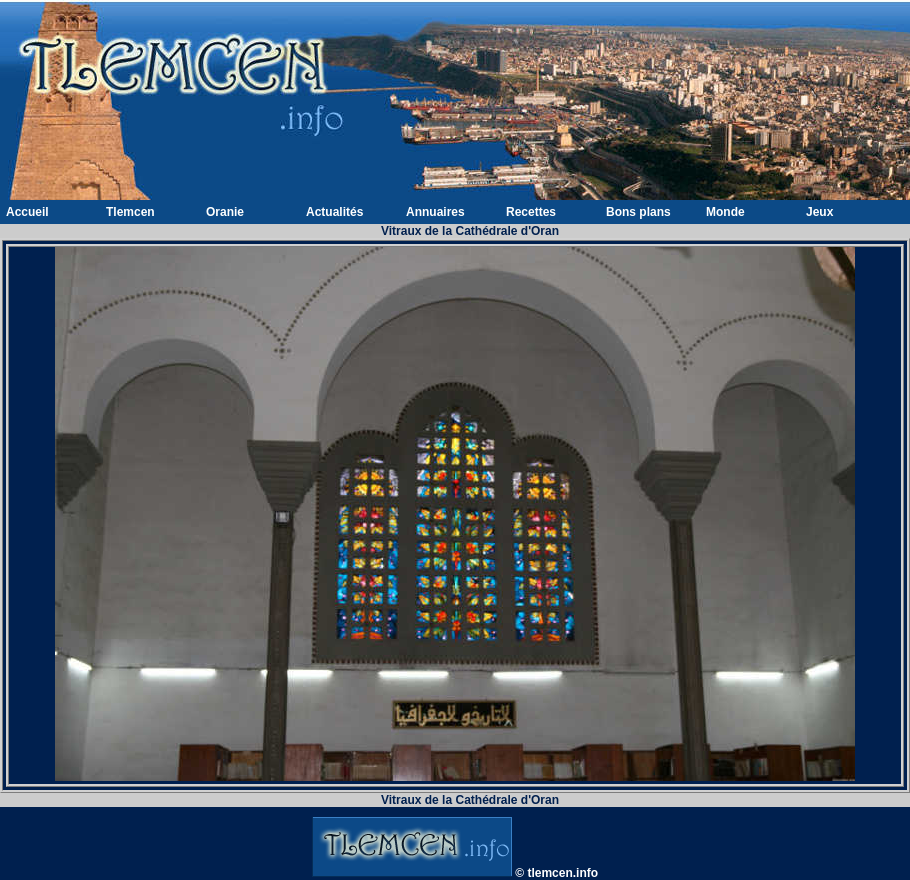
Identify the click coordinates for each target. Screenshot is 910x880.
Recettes (531, 212)
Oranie (225, 212)
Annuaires (435, 212)
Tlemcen (130, 212)
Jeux (819, 212)
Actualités (334, 212)
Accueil (27, 212)
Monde (725, 212)
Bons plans (638, 212)
